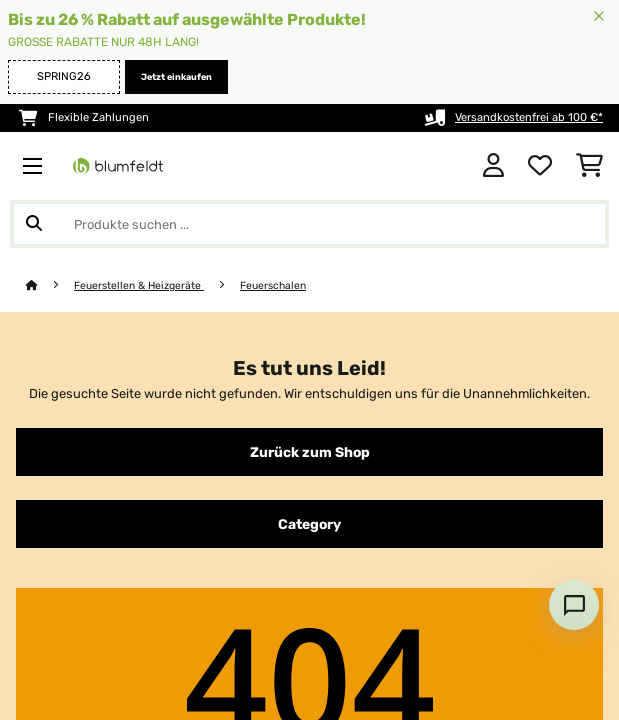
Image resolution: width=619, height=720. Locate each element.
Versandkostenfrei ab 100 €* (529, 117)
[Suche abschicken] (34, 224)
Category (309, 524)
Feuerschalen (273, 285)
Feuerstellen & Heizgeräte (139, 285)
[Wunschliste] (540, 166)
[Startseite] (50, 285)
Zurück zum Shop (310, 452)
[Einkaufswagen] (589, 166)
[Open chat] (574, 605)
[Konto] (493, 166)
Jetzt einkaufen (176, 77)
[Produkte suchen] (309, 224)
